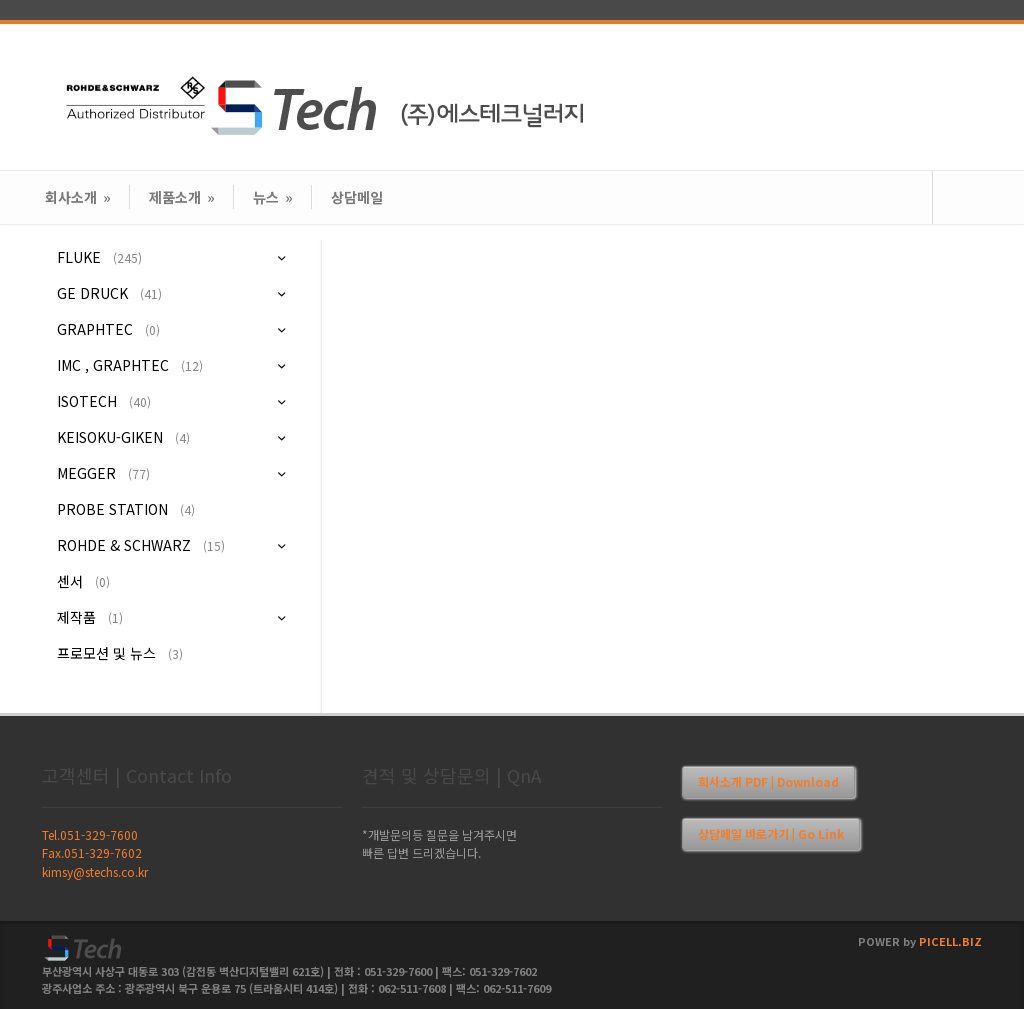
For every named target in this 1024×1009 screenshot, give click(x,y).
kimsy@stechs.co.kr (95, 871)
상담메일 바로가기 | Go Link (771, 833)
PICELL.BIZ (950, 941)
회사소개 (78, 197)
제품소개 (182, 197)
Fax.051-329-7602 (92, 852)
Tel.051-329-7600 (90, 834)
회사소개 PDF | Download (768, 781)
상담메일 (357, 197)
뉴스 (273, 197)
